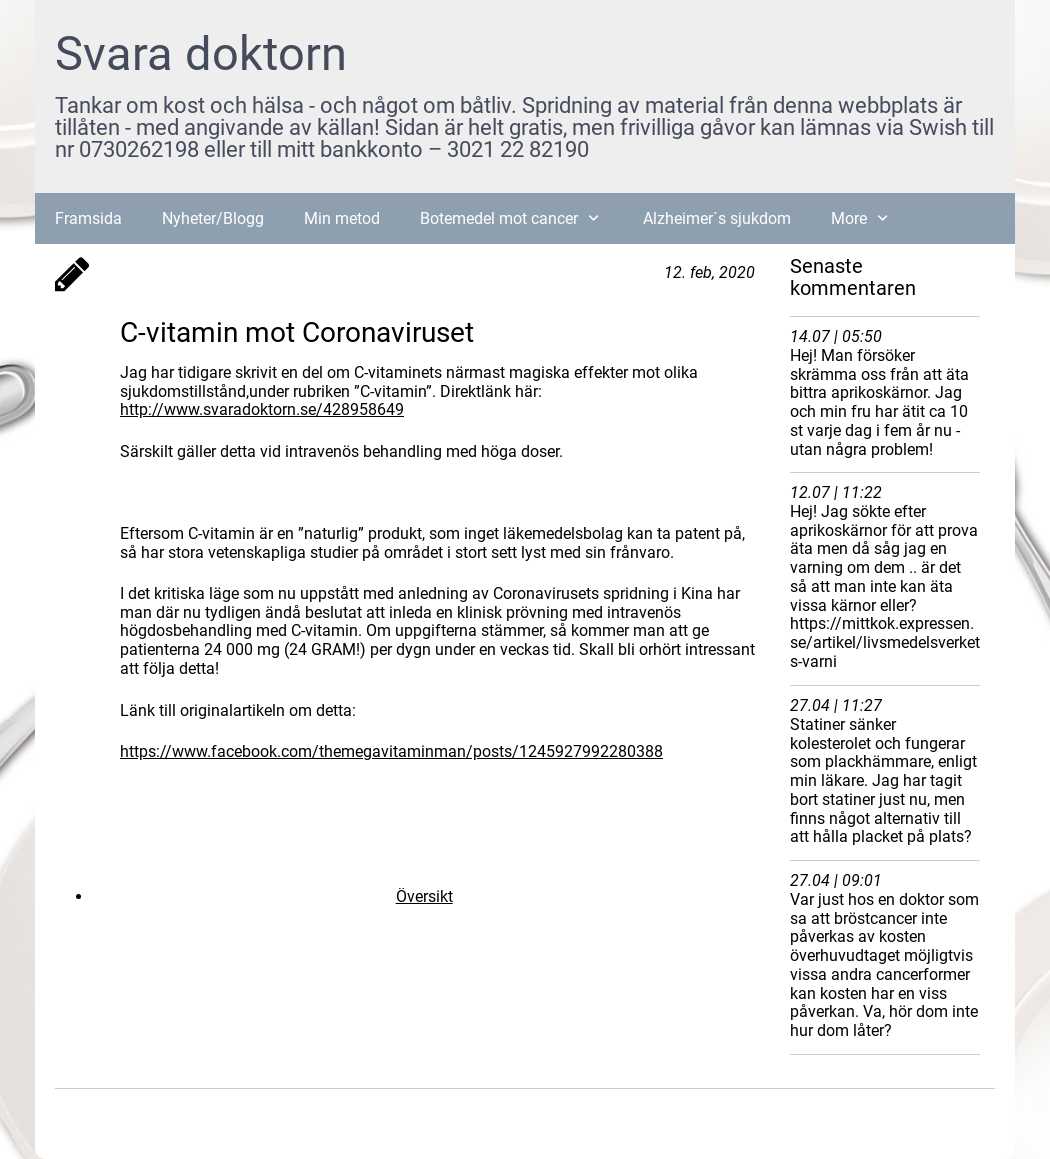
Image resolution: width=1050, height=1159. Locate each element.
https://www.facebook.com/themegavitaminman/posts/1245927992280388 (391, 751)
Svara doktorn (201, 53)
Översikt (424, 896)
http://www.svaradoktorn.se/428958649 (262, 409)
